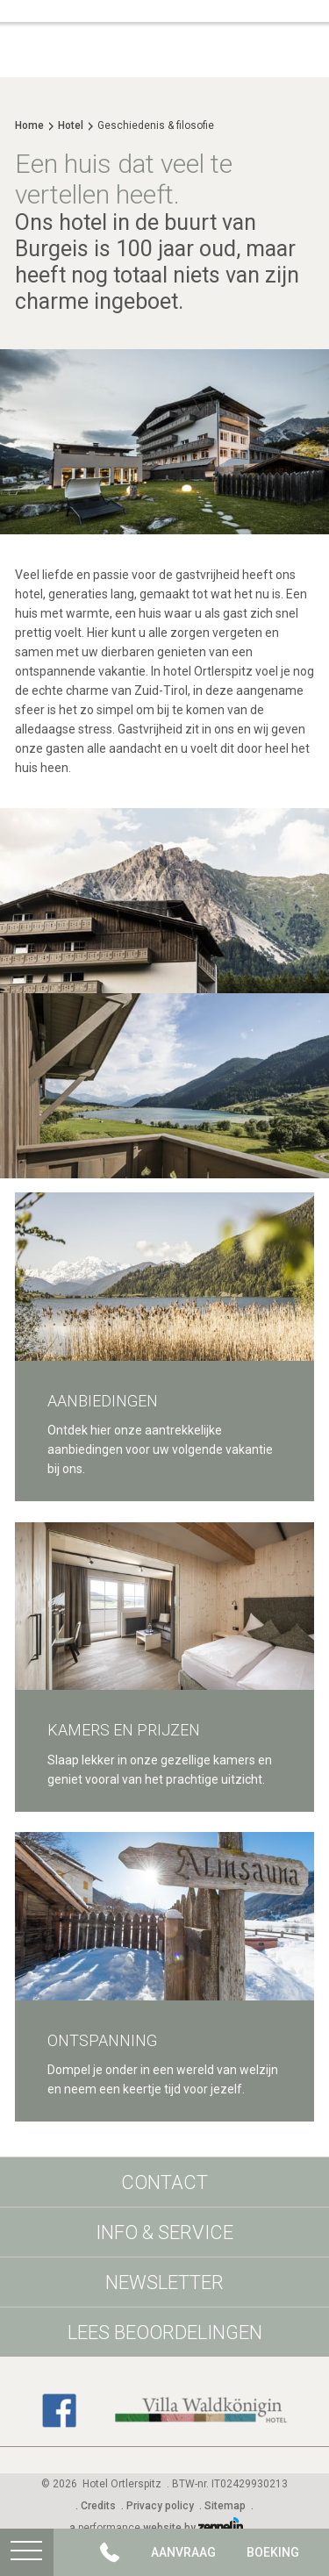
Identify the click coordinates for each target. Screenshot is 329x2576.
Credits (98, 2506)
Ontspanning (102, 2040)
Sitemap (225, 2506)
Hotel (70, 125)
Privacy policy (160, 2506)
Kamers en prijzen (123, 1730)
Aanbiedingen (102, 1401)
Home (29, 125)
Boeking (273, 2552)
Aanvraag (183, 2552)
